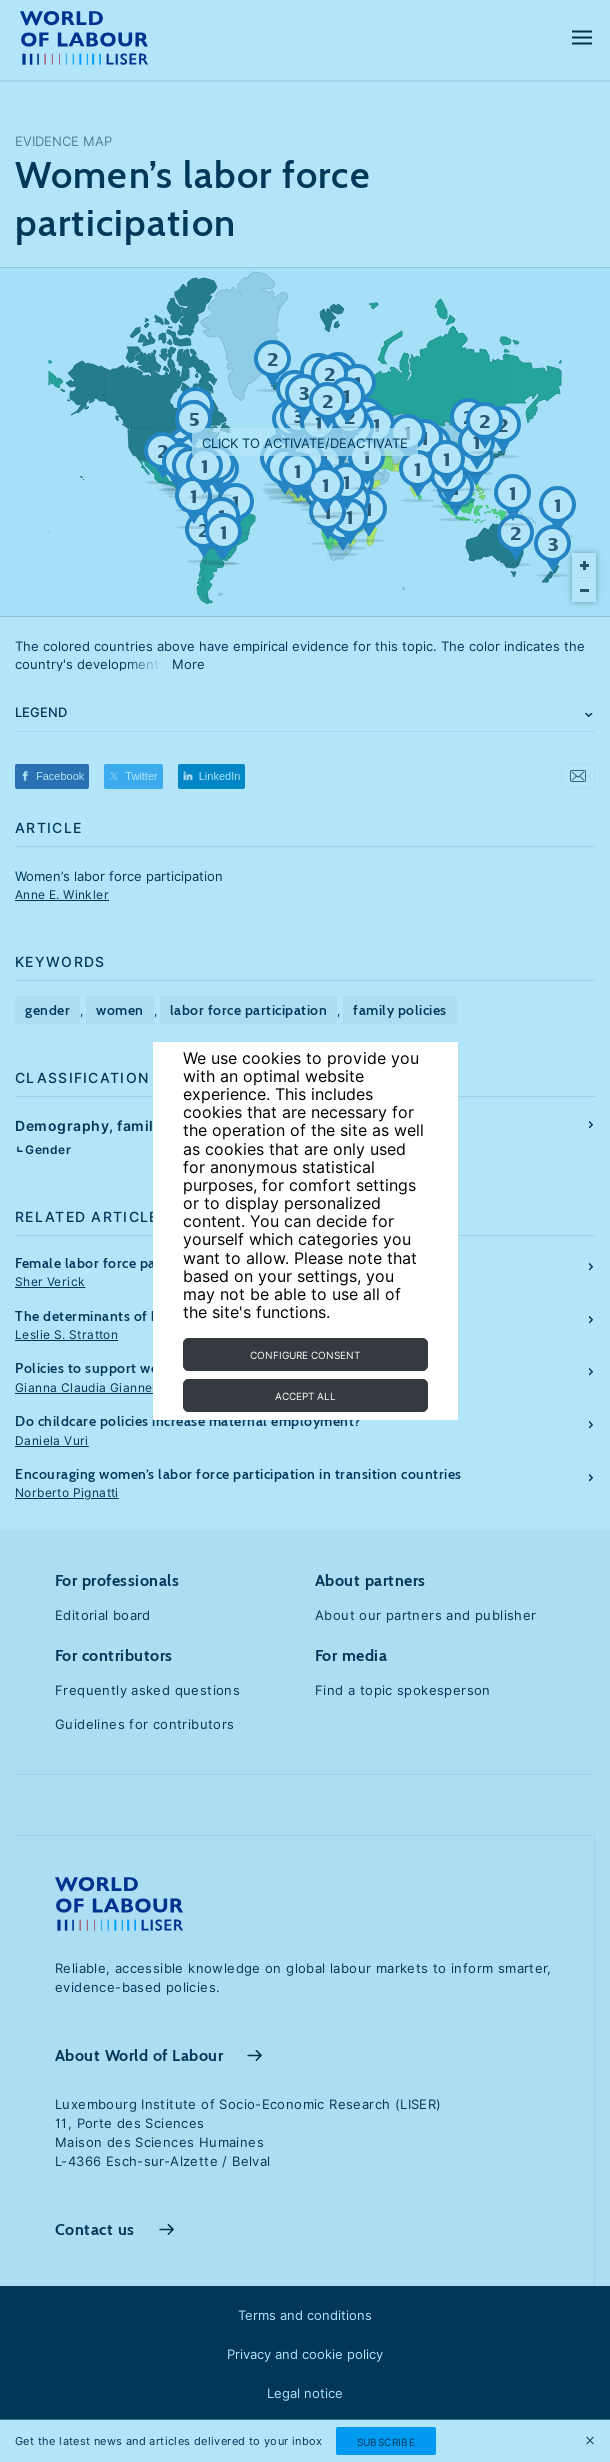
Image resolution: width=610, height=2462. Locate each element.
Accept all (305, 1396)
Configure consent (305, 1355)
